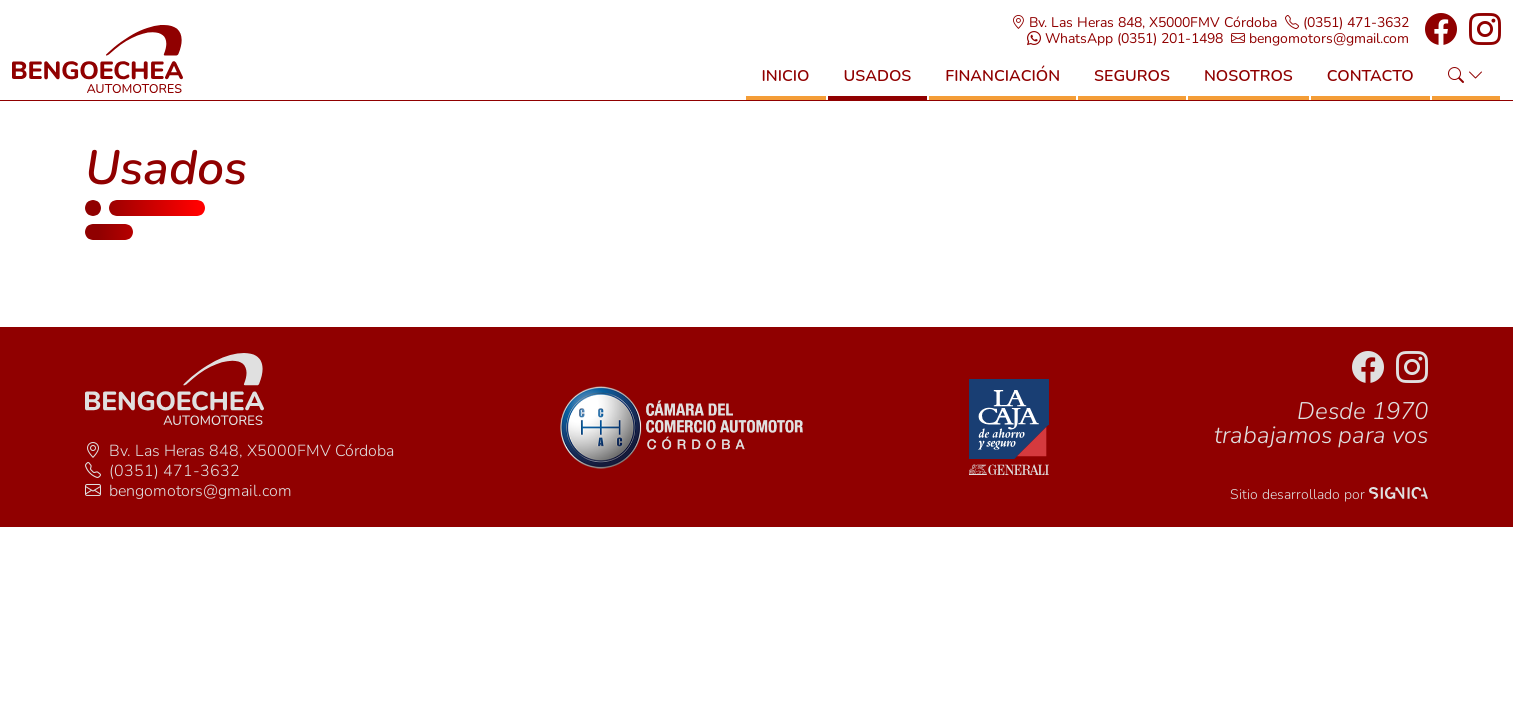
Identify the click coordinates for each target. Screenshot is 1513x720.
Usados (878, 87)
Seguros (1132, 87)
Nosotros (1248, 87)
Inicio (786, 87)
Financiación (1002, 87)
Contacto (1370, 87)
